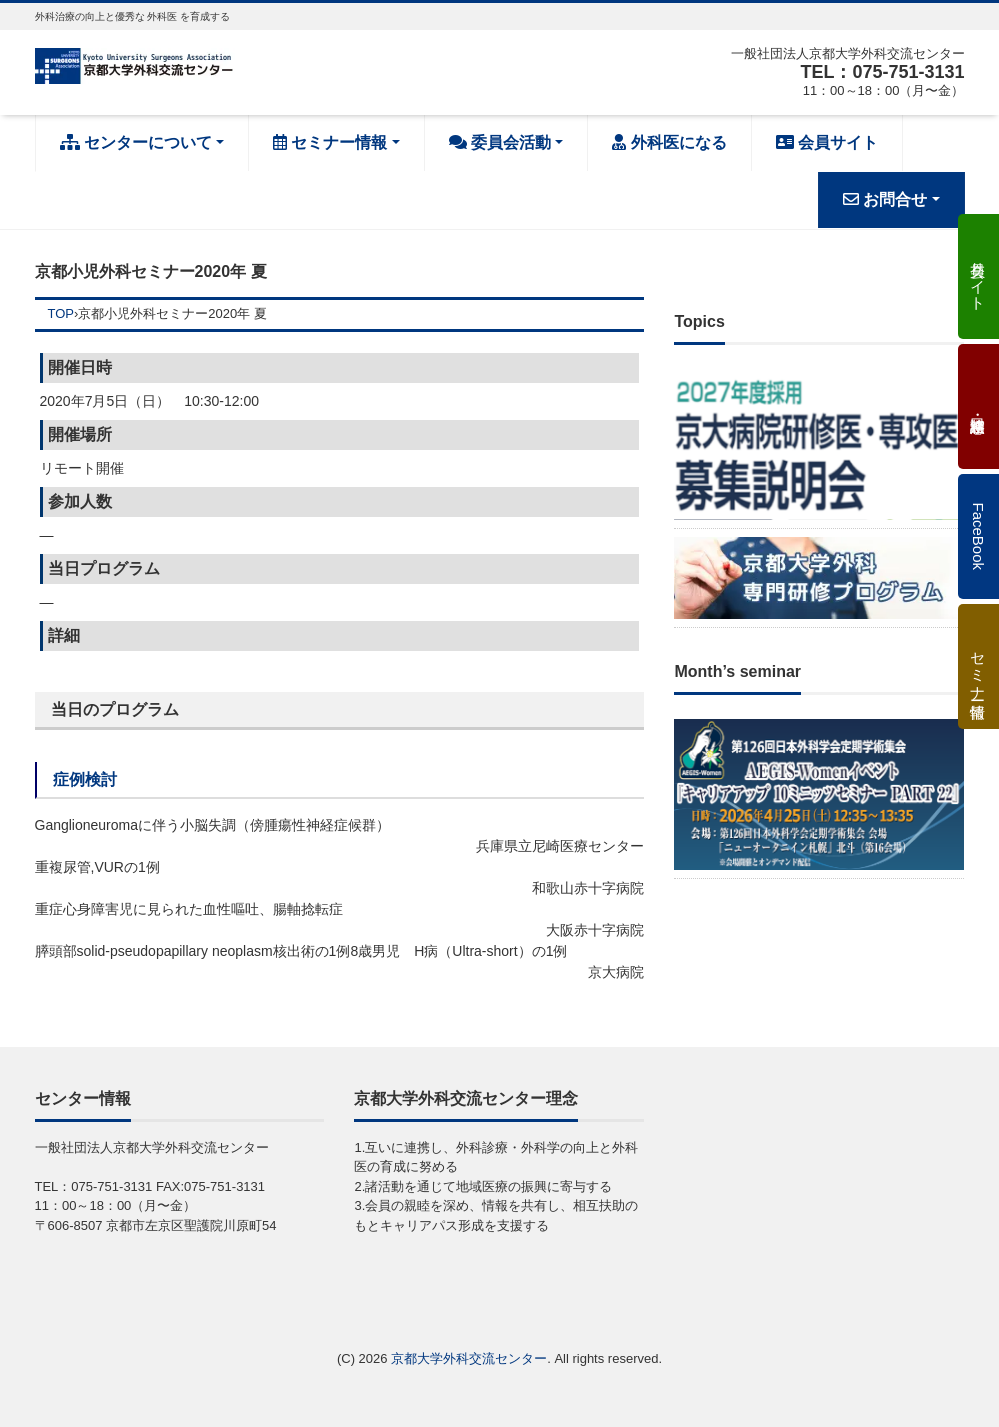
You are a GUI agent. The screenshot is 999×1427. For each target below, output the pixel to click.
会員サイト (827, 142)
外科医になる (669, 142)
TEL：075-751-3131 (882, 72)
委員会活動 (500, 142)
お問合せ (885, 199)
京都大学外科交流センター (469, 1358)
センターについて (136, 142)
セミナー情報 (330, 142)
